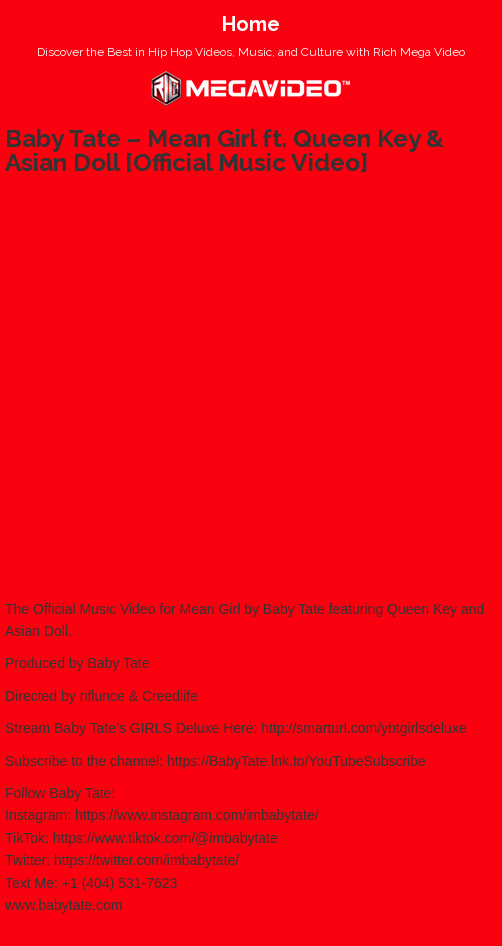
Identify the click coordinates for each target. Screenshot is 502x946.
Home (251, 24)
